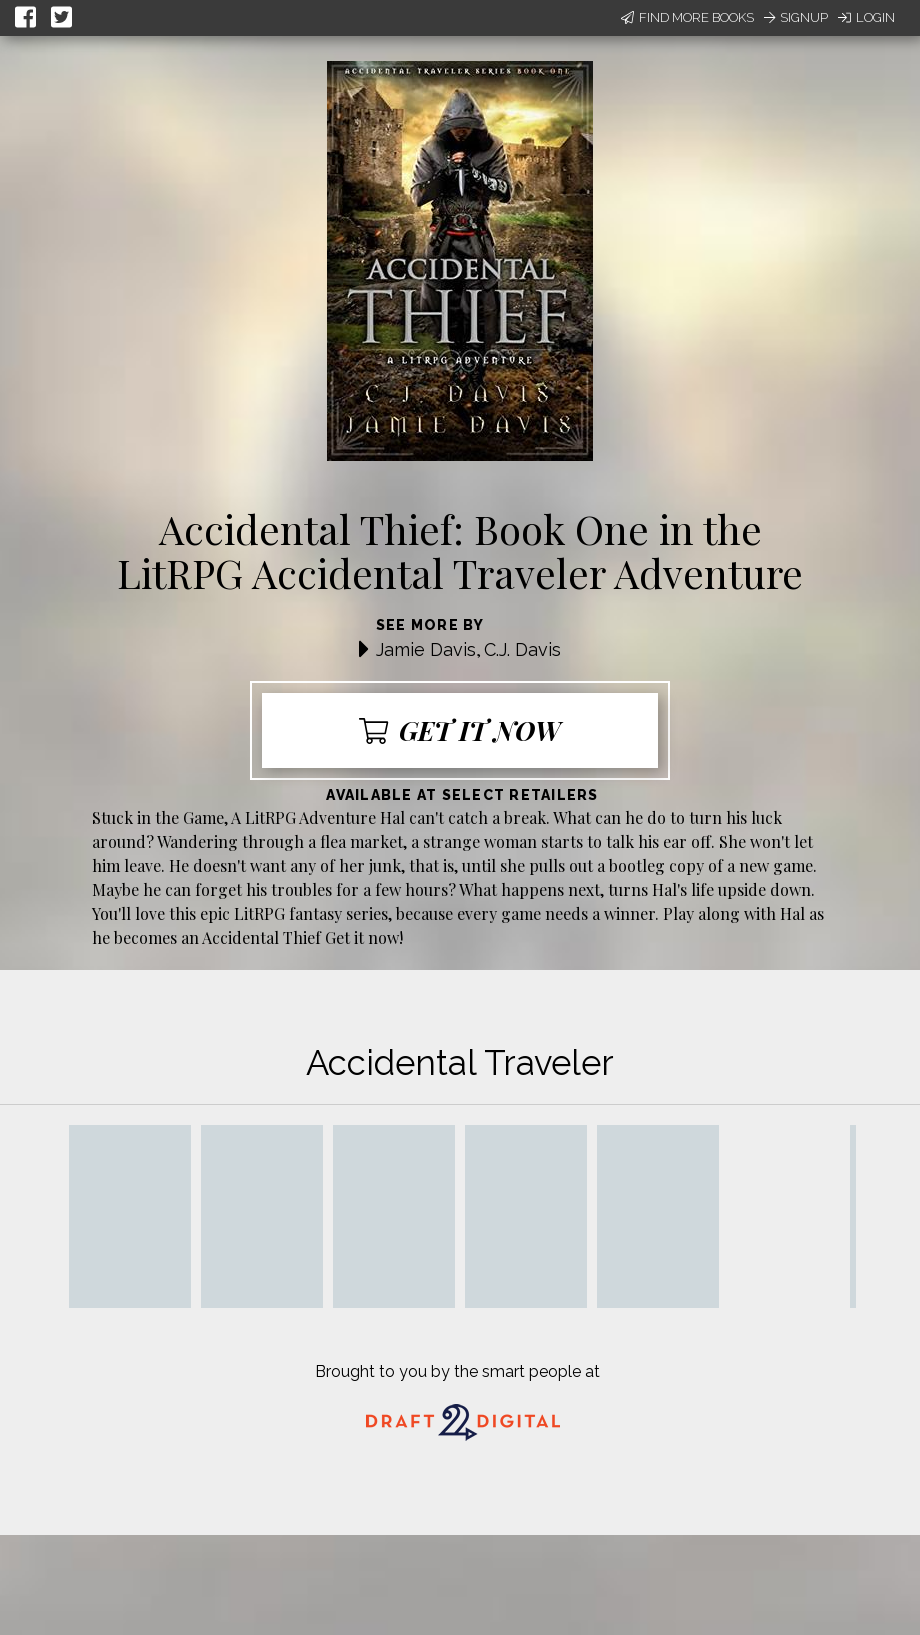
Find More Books (687, 17)
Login (866, 17)
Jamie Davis (426, 649)
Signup (796, 17)
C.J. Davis (522, 649)
